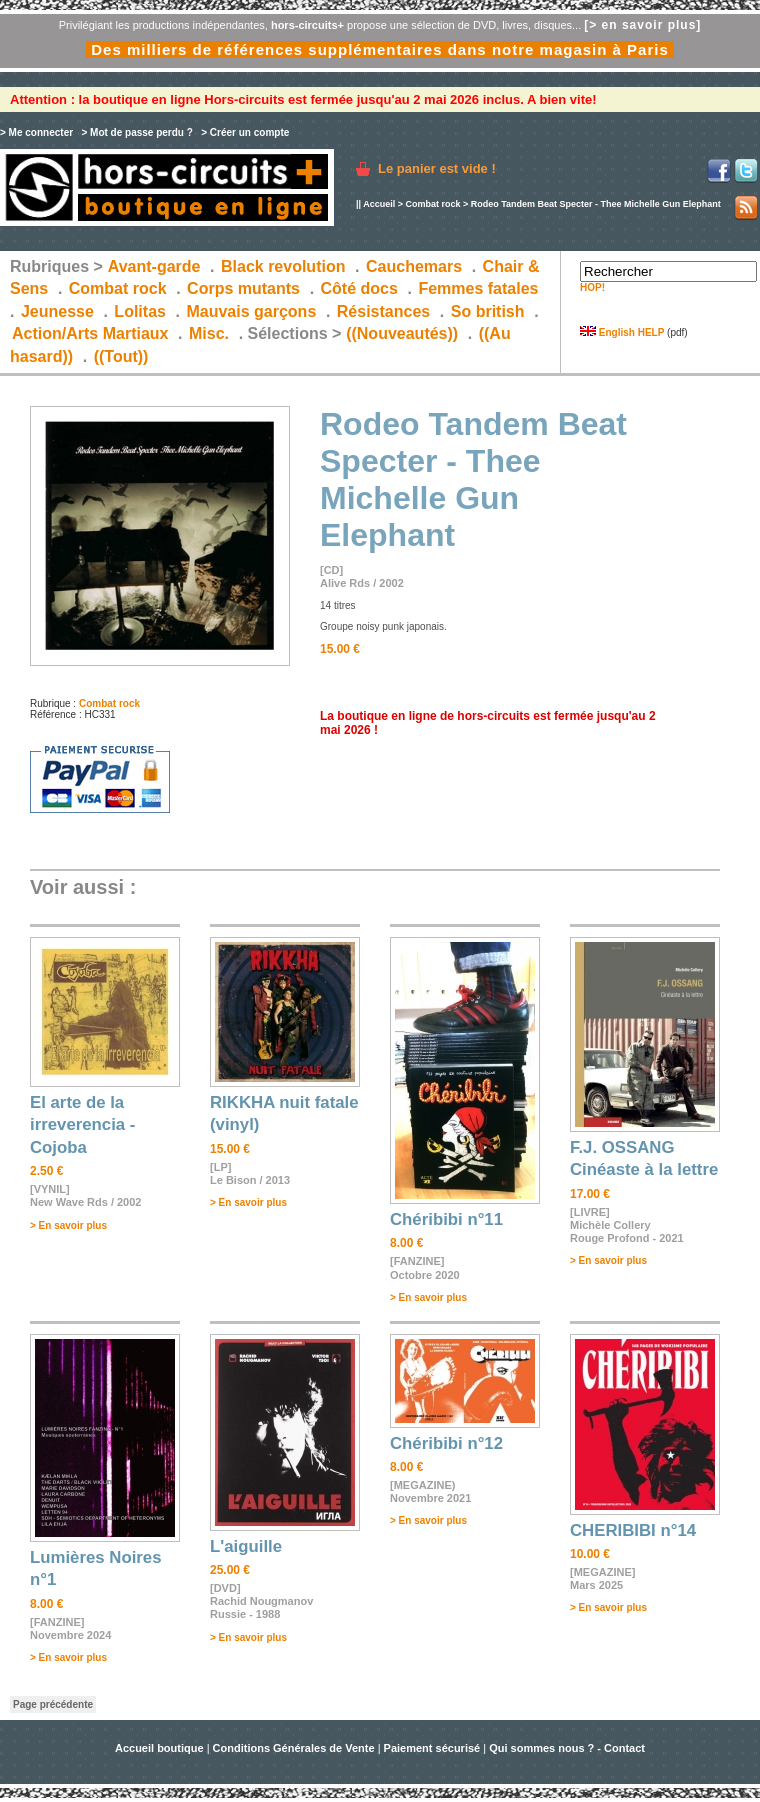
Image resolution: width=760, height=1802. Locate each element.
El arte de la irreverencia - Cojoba (82, 1125)
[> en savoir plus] (642, 25)
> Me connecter (36, 132)
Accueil (379, 204)
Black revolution (283, 266)
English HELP (622, 332)
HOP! (592, 287)
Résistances (383, 311)
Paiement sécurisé (432, 1748)
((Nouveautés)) (402, 333)
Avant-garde (154, 266)
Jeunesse (57, 311)
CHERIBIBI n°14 (633, 1530)
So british (488, 311)
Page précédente (53, 1704)
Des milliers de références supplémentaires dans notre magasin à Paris (380, 49)
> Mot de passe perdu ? (136, 132)
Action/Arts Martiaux (90, 333)
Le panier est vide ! (437, 168)
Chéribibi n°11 (446, 1219)
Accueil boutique (161, 1748)
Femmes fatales (478, 288)
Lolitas (140, 311)
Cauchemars (414, 266)
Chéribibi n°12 (446, 1443)
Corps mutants (245, 288)
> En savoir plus (68, 1225)
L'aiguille (246, 1546)
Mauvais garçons (251, 311)
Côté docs (359, 288)
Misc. (209, 333)
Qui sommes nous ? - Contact (567, 1748)
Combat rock (432, 204)
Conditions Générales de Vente (294, 1748)
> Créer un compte (245, 132)
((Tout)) (121, 356)
